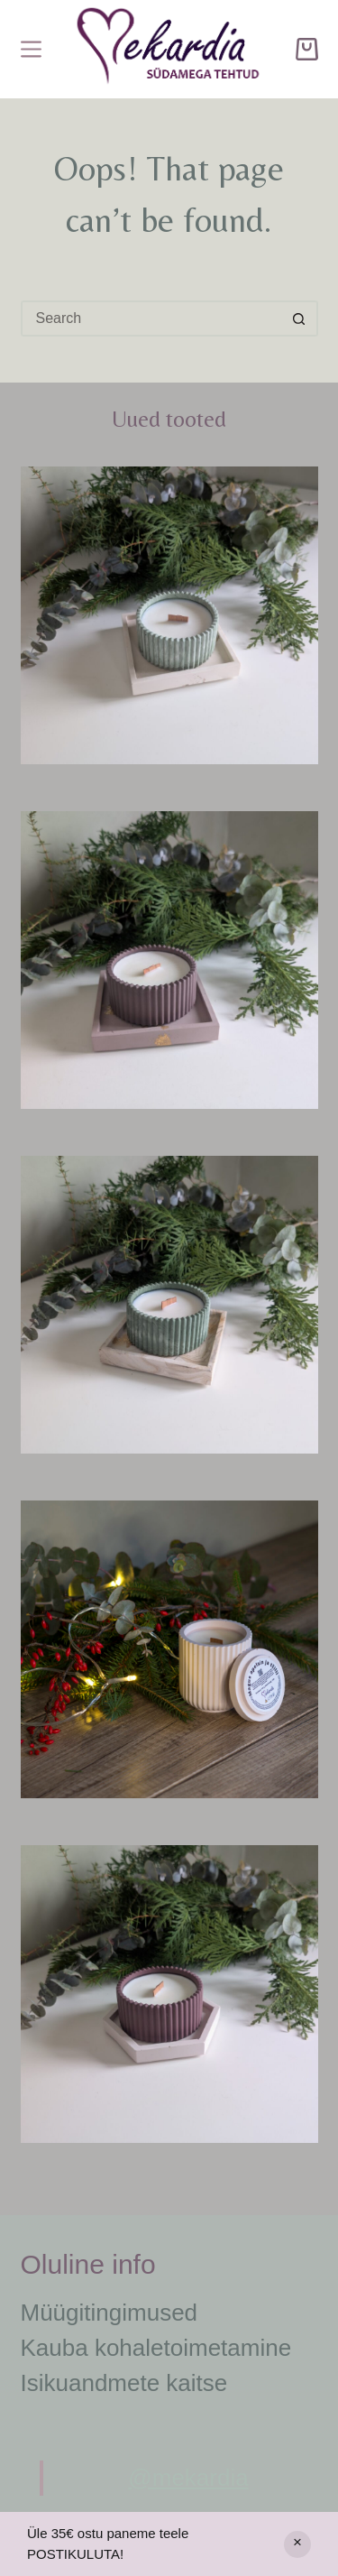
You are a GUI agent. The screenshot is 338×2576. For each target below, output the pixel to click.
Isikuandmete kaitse (124, 2382)
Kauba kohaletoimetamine (156, 2347)
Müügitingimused (109, 2312)
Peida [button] (297, 2544)
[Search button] (300, 318)
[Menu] (31, 49)
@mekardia (188, 2477)
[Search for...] (151, 318)
